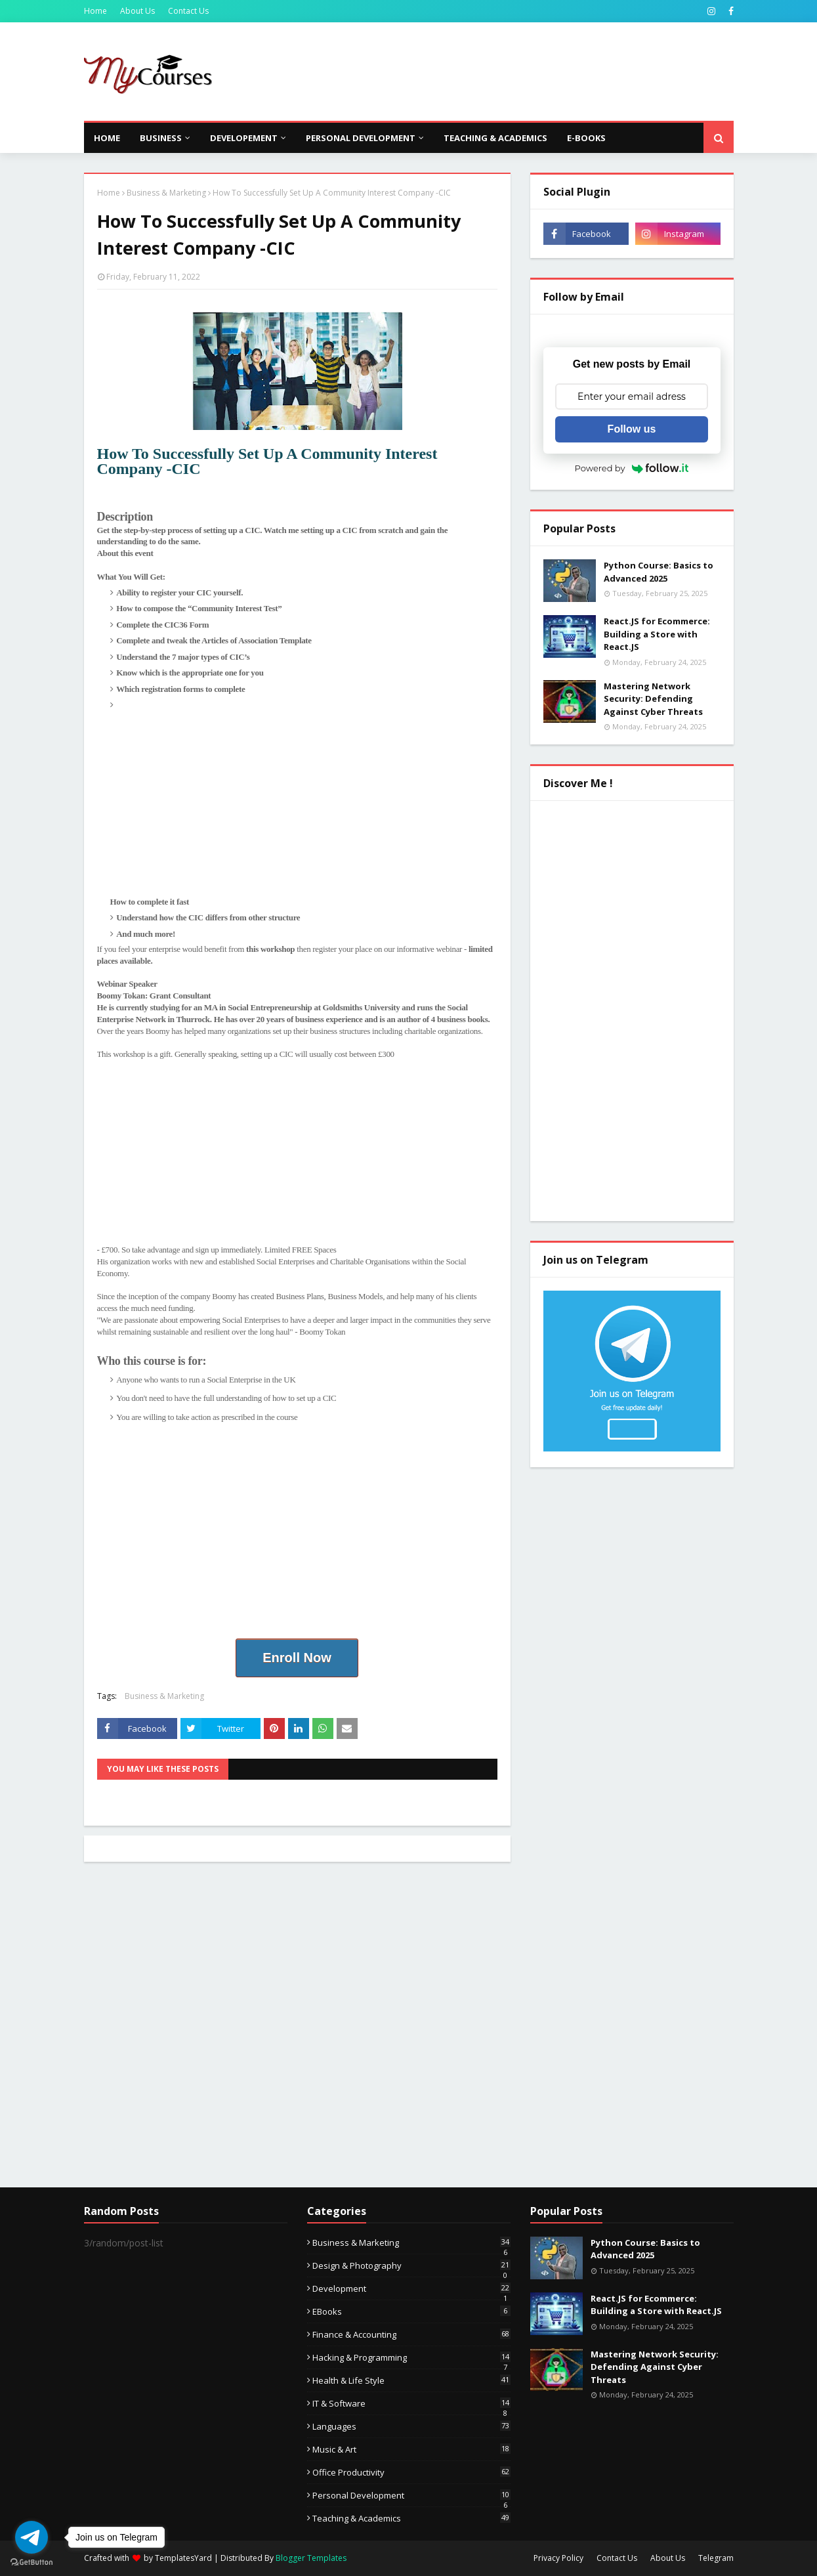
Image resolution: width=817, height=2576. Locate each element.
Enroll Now (296, 1657)
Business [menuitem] (161, 138)
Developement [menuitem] (244, 138)
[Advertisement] (495, 71)
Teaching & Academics (411, 2518)
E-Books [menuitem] (586, 138)
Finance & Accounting (411, 2334)
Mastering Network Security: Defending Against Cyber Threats (653, 699)
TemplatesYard (183, 2558)
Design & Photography (411, 2265)
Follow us (632, 429)
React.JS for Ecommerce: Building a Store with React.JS (657, 634)
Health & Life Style (411, 2380)
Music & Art (411, 2449)
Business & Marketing (166, 192)
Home (95, 10)
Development (411, 2288)
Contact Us (188, 10)
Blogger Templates (311, 2558)
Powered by (632, 468)
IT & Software (411, 2403)
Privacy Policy (558, 2558)
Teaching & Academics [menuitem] (495, 138)
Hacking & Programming (411, 2357)
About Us (137, 10)
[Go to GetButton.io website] (31, 2562)
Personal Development (411, 2495)
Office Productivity (411, 2472)
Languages (411, 2426)
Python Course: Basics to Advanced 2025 (658, 571)
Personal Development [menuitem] (360, 138)
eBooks (411, 2311)
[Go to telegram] (31, 2537)
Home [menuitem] (107, 138)
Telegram (716, 2558)
